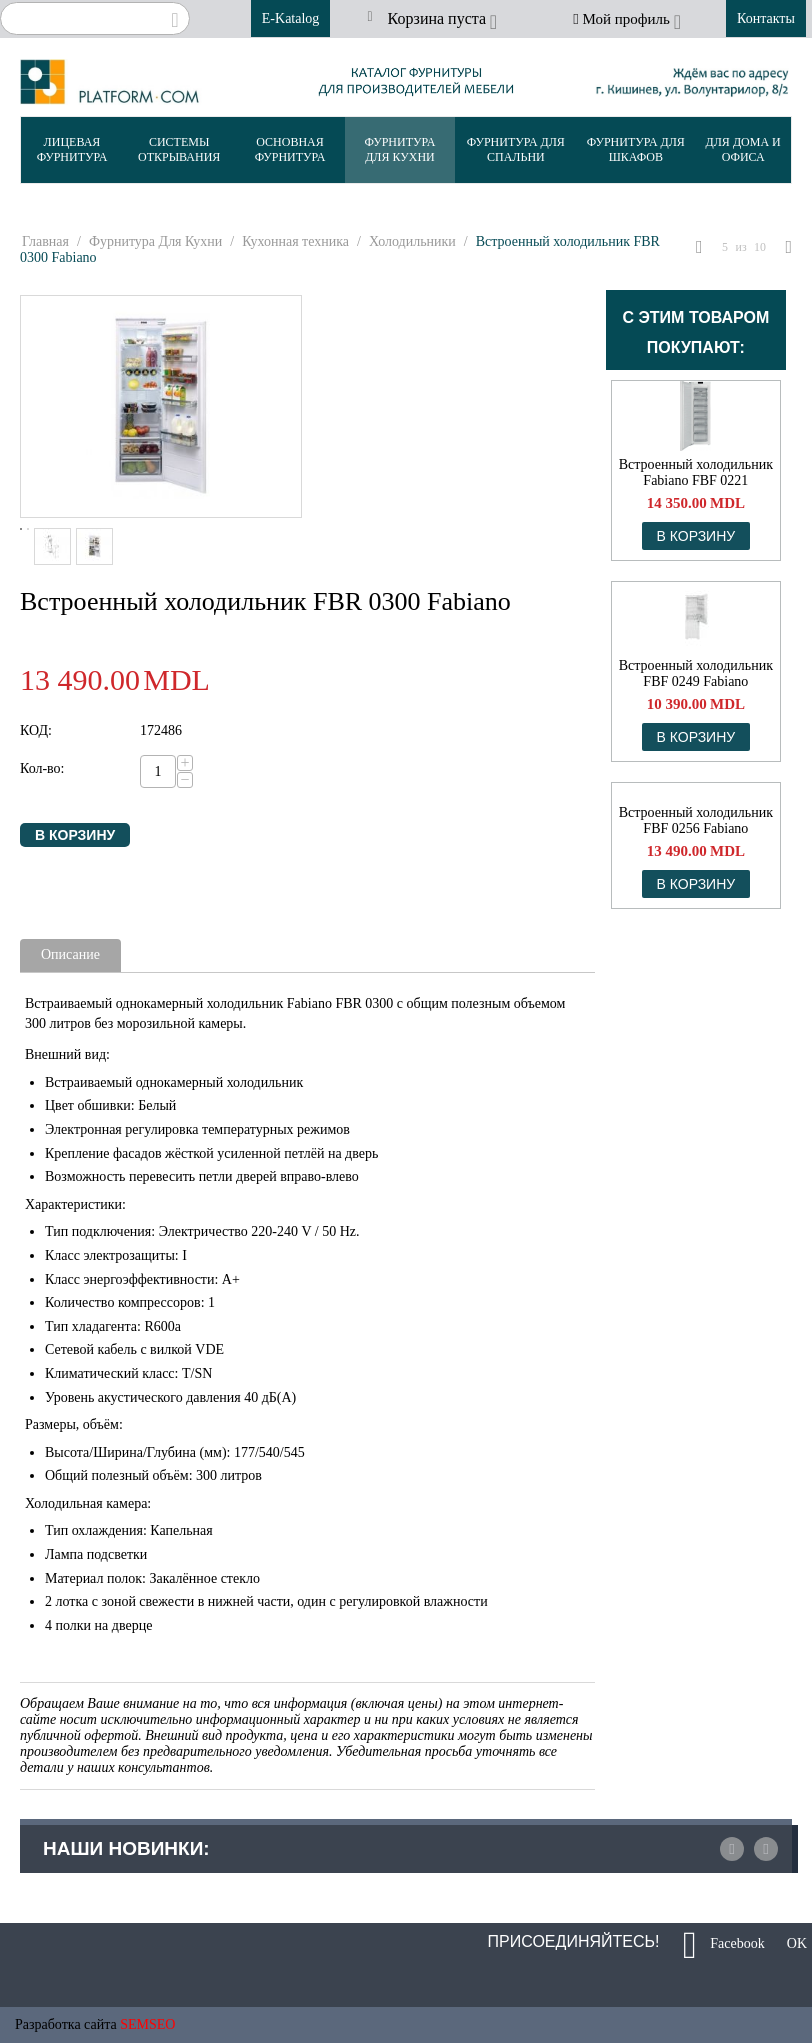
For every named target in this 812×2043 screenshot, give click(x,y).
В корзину (75, 835)
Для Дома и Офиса (743, 149)
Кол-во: (42, 768)
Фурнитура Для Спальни (516, 149)
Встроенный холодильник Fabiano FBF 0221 (696, 472)
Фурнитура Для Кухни (400, 149)
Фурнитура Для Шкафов (636, 149)
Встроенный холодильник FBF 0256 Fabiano (696, 820)
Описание (70, 954)
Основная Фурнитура (290, 149)
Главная (45, 241)
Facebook (724, 1945)
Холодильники (412, 241)
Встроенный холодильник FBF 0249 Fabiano (696, 673)
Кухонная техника (295, 241)
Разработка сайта (66, 2024)
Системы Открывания (179, 149)
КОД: (36, 730)
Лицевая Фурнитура (72, 149)
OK (790, 1945)
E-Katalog (291, 18)
